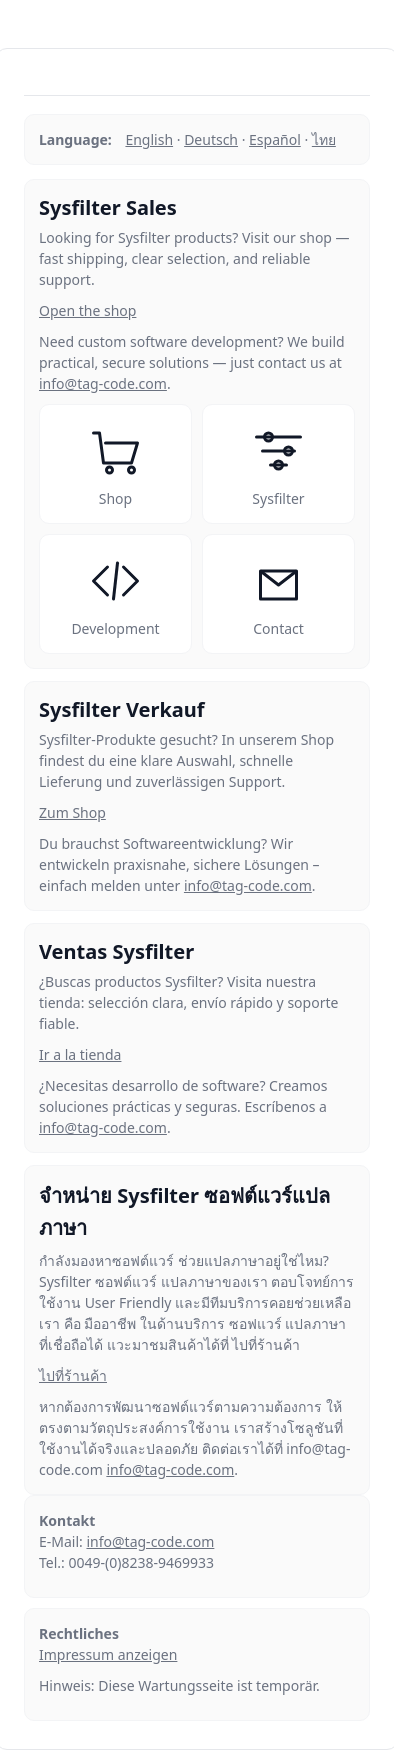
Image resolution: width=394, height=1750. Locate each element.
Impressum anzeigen (108, 1654)
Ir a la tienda (80, 1054)
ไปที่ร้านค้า (73, 1375)
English (149, 139)
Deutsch (211, 139)
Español (275, 139)
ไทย (324, 139)
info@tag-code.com (103, 383)
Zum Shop (72, 812)
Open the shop (87, 310)
